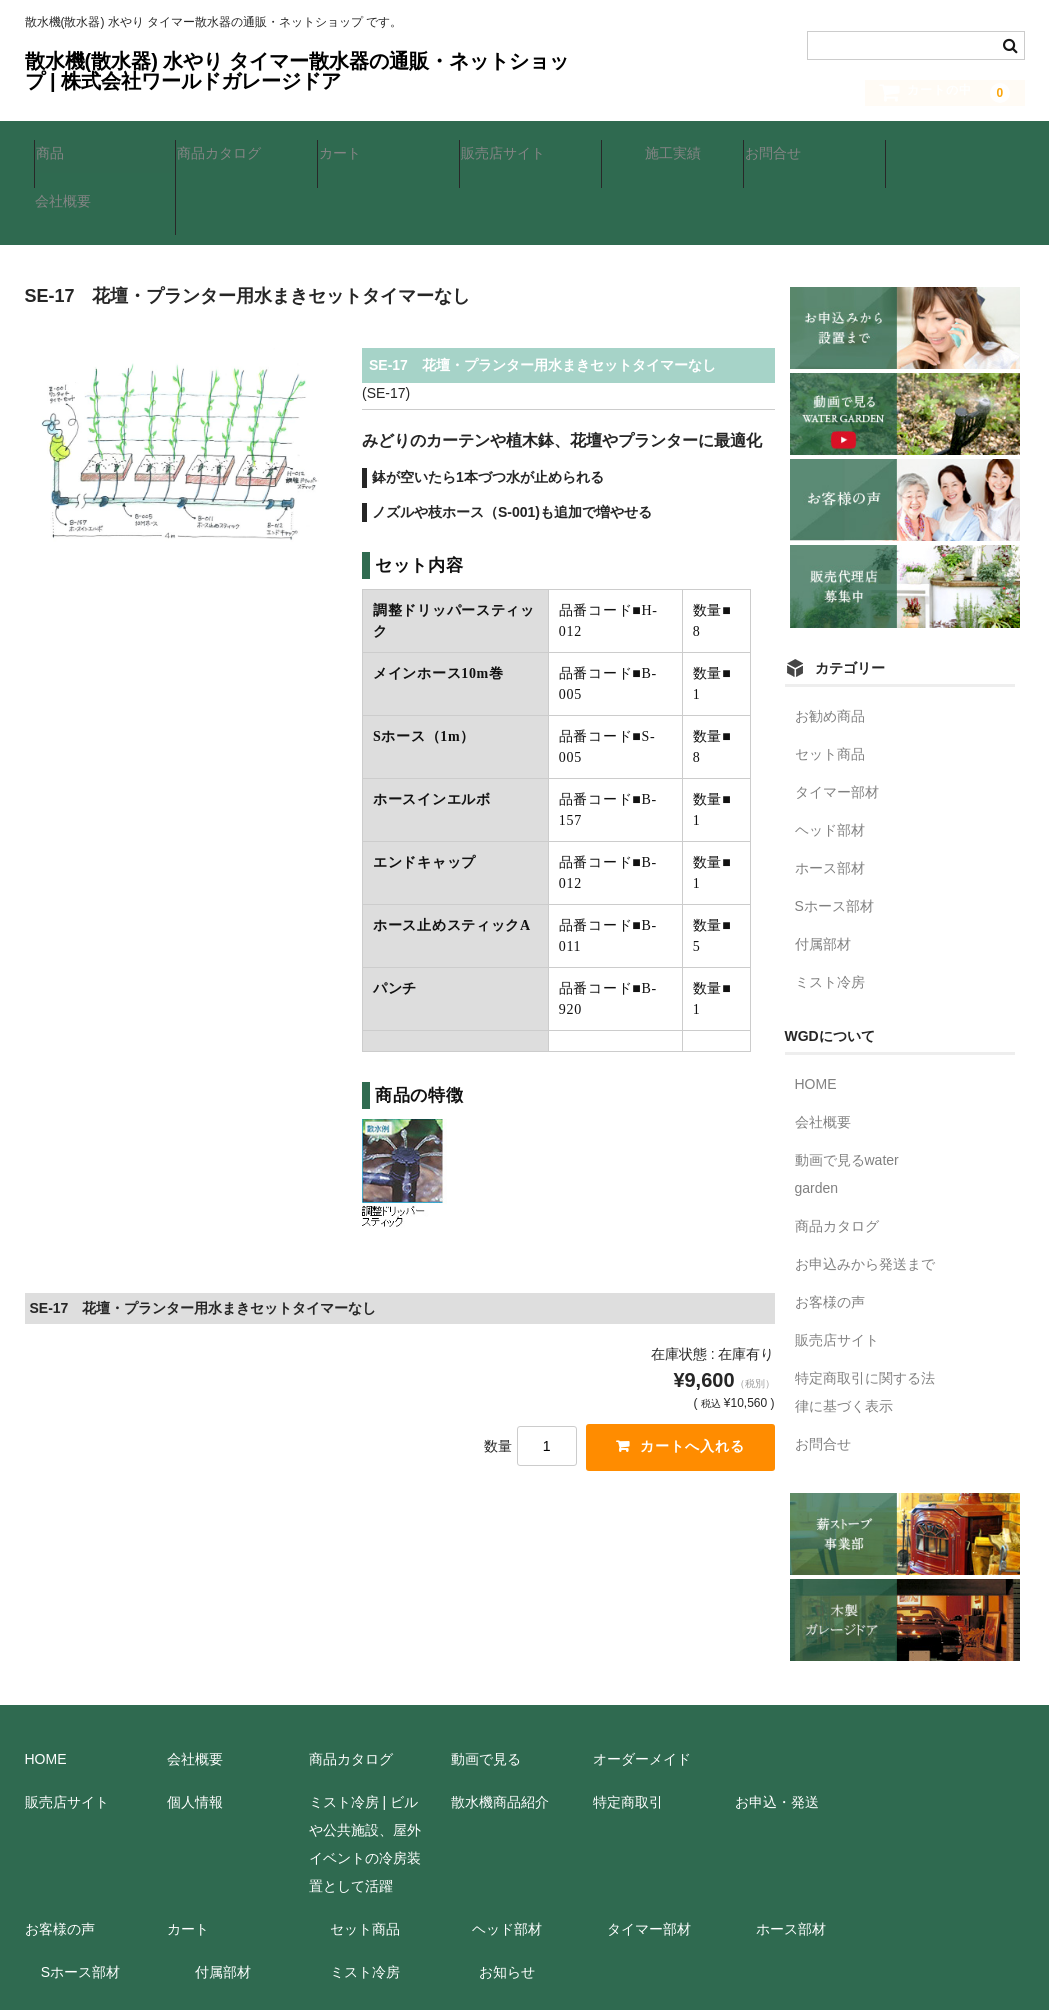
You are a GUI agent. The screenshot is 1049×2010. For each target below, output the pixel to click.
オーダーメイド (642, 1688)
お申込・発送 (777, 1731)
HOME (816, 1013)
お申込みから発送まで (865, 1193)
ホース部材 (830, 797)
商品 (59, 153)
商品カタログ (228, 153)
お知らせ (507, 1901)
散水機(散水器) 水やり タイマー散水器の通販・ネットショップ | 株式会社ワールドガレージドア (297, 71)
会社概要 (924, 153)
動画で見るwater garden (847, 1103)
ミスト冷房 (830, 911)
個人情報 (195, 1731)
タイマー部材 (837, 721)
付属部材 (823, 873)
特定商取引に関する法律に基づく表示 (865, 1321)
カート (349, 153)
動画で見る (486, 1688)
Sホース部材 (834, 835)
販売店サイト (512, 153)
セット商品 (830, 683)
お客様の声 (830, 1231)
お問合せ (782, 153)
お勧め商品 (830, 645)
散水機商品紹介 (500, 1731)
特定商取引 (628, 1731)
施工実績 (663, 153)
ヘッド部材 (830, 759)
